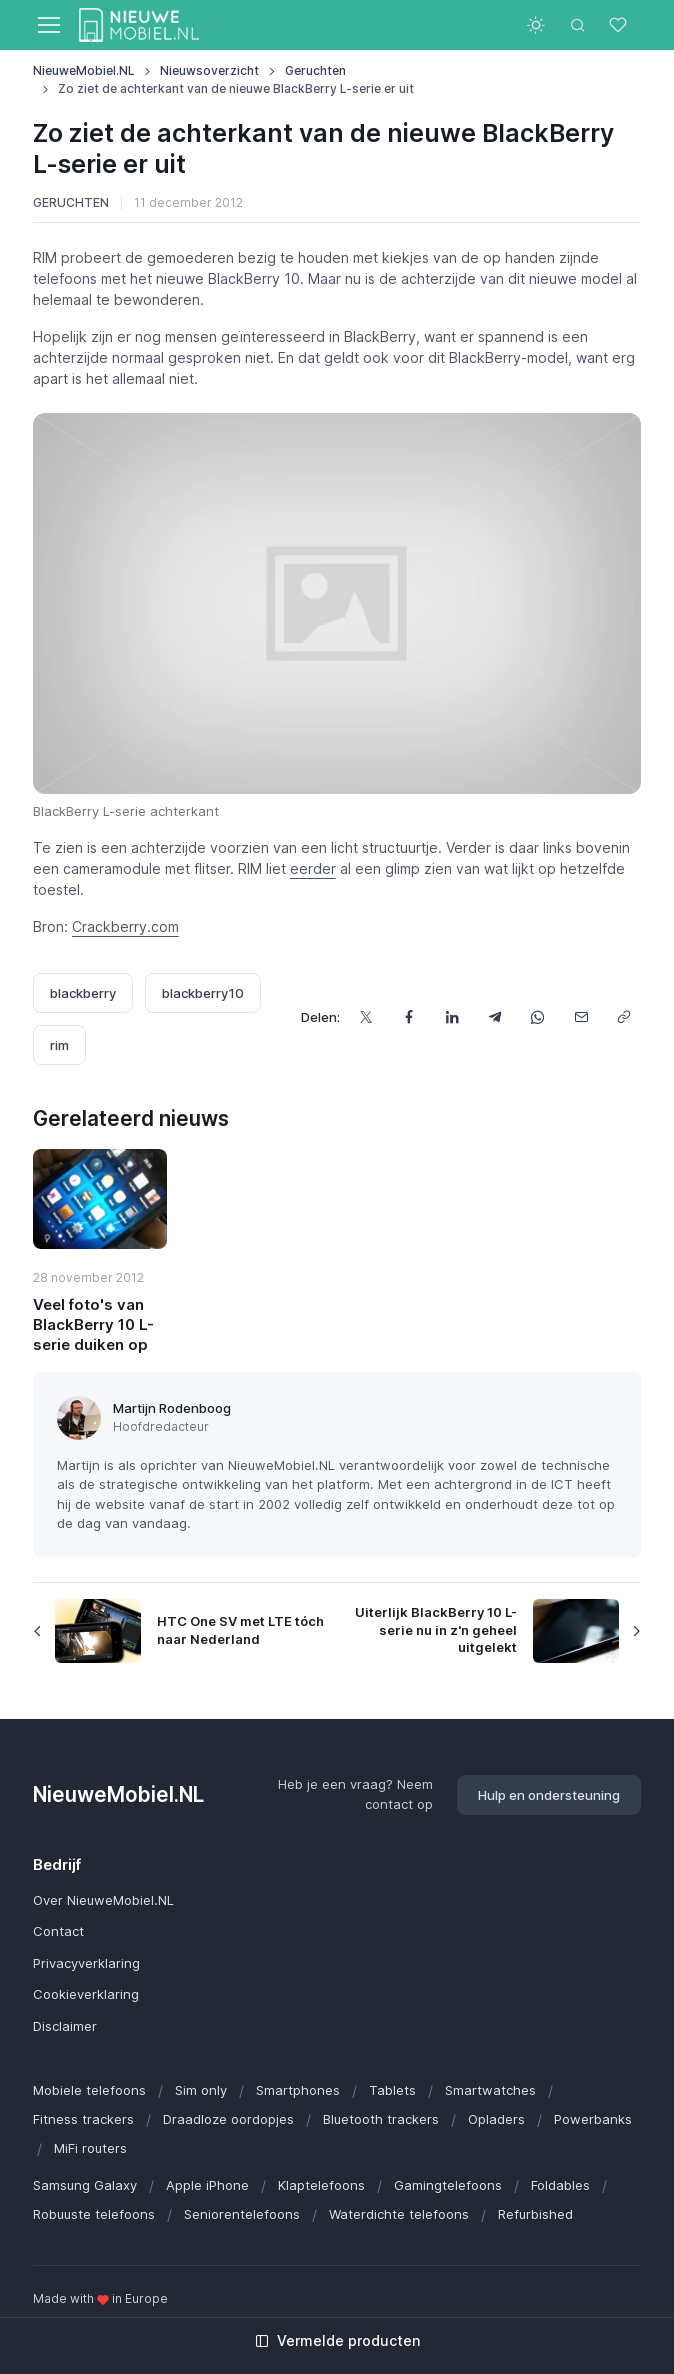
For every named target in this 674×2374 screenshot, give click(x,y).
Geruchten (315, 70)
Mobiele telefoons (89, 2090)
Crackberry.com (125, 926)
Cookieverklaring (86, 1994)
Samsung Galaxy (85, 2185)
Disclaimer (65, 2026)
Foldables (560, 2185)
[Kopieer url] (623, 1017)
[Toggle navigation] (48, 25)
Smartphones (298, 2090)
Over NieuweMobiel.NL (103, 1900)
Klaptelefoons (321, 2185)
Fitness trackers (83, 2119)
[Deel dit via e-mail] (580, 1017)
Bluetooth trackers (381, 2119)
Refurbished (535, 2214)
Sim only (201, 2090)
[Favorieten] (620, 25)
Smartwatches (490, 2090)
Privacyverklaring (86, 1963)
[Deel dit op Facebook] (408, 1017)
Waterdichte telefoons (399, 2214)
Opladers (496, 2119)
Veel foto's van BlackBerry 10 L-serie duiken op (93, 1325)
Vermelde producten (337, 2340)
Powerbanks (593, 2119)
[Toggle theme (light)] (536, 25)
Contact (58, 1931)
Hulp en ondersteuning (549, 1795)
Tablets (392, 2090)
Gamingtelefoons (448, 2185)
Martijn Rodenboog (172, 1408)
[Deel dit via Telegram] (494, 1017)
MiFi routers (90, 2148)
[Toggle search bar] (578, 25)
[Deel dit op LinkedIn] (451, 1017)
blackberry (83, 993)
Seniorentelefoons (242, 2214)
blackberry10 (203, 993)
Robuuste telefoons (94, 2214)
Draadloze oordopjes (228, 2119)
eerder (313, 868)
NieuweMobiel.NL (84, 70)
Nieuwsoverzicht (209, 70)
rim (59, 1045)
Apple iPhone (207, 2185)
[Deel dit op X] (365, 1017)
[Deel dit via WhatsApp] (537, 1017)
